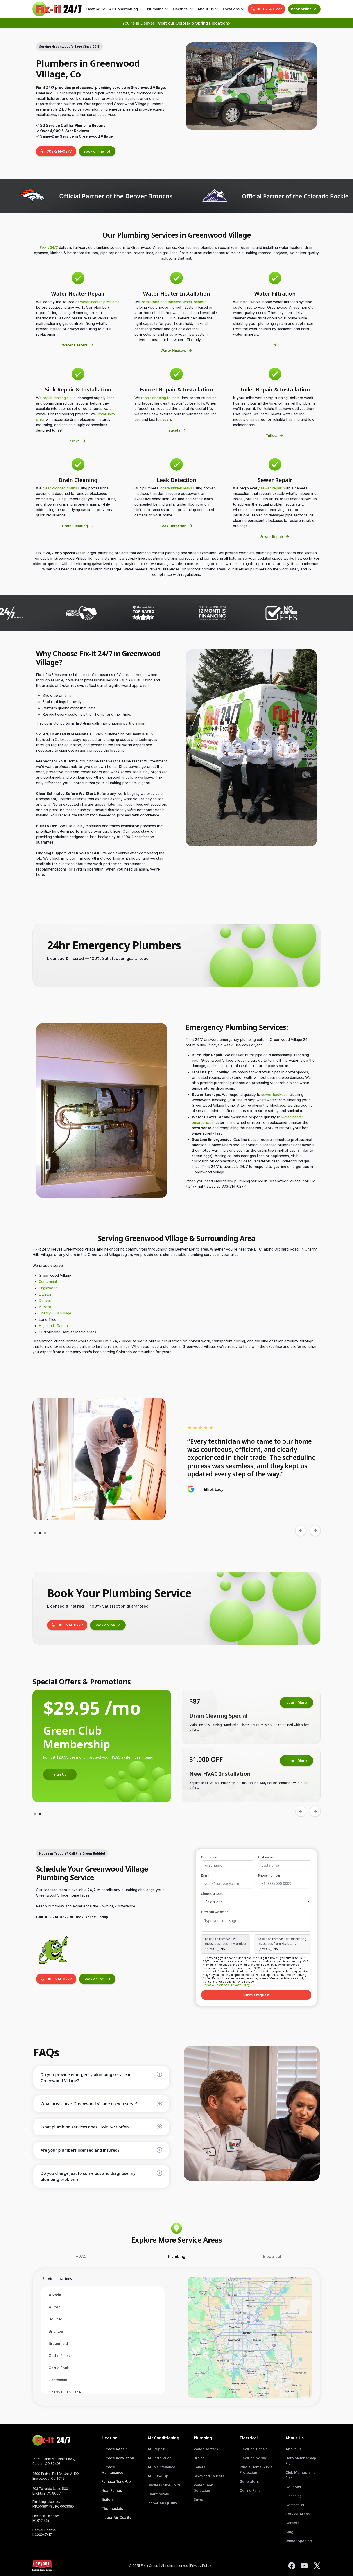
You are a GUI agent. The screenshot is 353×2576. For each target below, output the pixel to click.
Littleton (45, 1294)
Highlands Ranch (53, 1325)
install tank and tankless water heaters (173, 302)
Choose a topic (212, 1893)
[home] (57, 9)
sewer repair (271, 488)
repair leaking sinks (59, 398)
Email (205, 1875)
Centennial (48, 1281)
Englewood (48, 1288)
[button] (96, 9)
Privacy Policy (240, 1985)
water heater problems (99, 302)
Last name (266, 1857)
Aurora (45, 1307)
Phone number (269, 1875)
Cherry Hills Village (55, 1313)
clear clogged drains (60, 488)
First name (209, 1857)
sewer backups (274, 1094)
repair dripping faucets (160, 398)
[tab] (81, 2256)
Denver (45, 1300)
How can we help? (214, 1912)
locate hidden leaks (175, 488)
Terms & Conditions (216, 1985)
